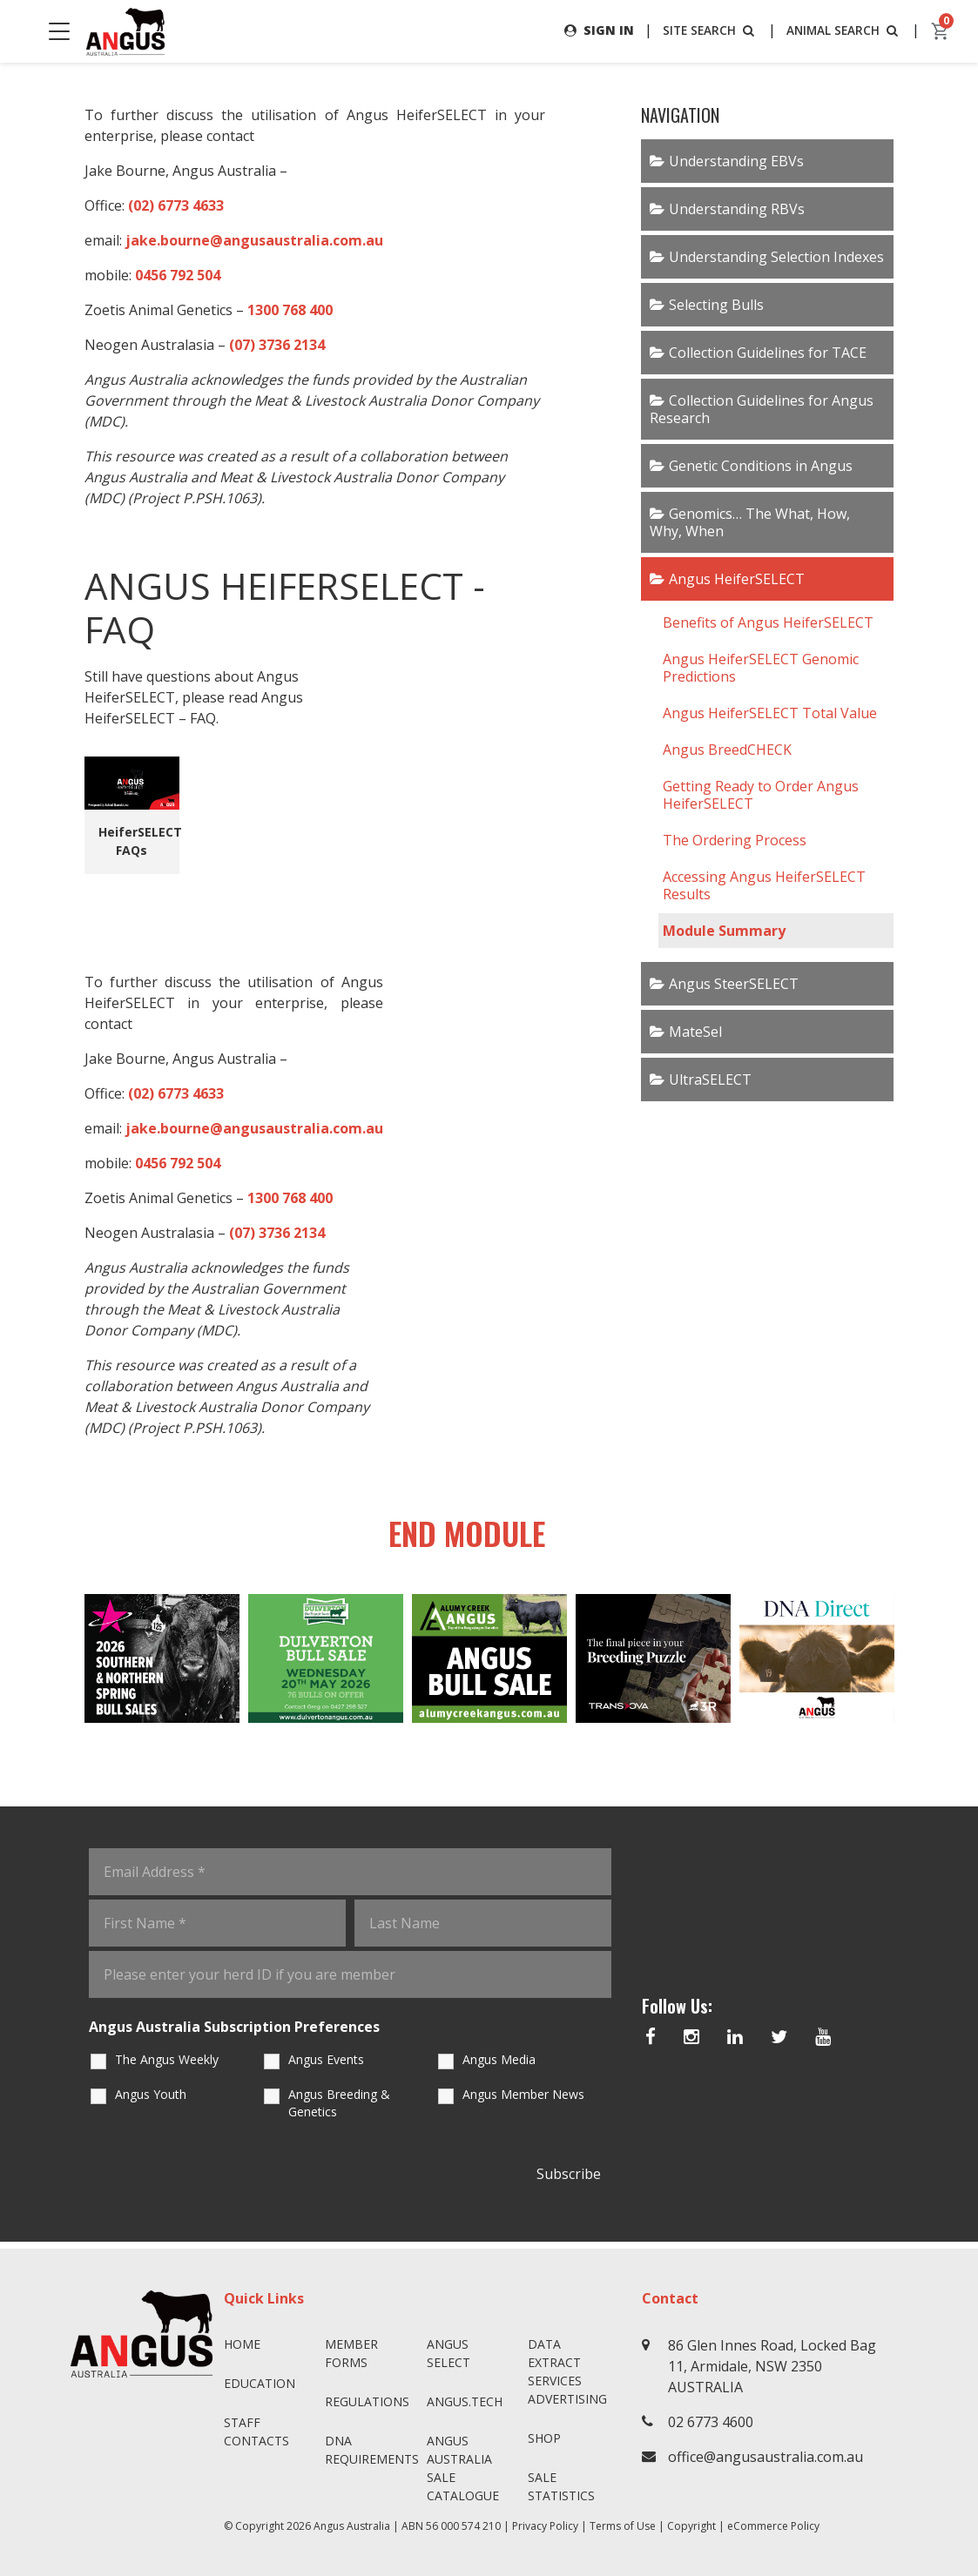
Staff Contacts (256, 2431)
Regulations (367, 2401)
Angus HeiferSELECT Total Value (770, 713)
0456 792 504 (177, 275)
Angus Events (326, 2066)
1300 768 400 (290, 309)
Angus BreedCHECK (727, 749)
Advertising (567, 2399)
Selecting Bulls (716, 304)
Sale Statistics (561, 2486)
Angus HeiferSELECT (737, 579)
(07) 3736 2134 (277, 344)
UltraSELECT (710, 1079)
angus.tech (464, 2401)
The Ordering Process (734, 840)
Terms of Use (623, 2526)
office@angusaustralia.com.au (765, 2456)
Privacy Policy (545, 2526)
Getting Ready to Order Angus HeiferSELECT (761, 795)
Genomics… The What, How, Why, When (750, 522)
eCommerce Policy (773, 2526)
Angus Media (499, 2066)
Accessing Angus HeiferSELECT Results (764, 885)
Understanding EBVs (736, 161)
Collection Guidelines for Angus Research (761, 409)
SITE (706, 30)
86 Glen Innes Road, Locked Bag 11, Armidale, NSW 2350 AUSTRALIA (772, 2366)
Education (259, 2383)
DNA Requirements (369, 2449)
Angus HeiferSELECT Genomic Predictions (761, 667)
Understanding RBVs (737, 209)
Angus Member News (523, 2101)
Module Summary (724, 930)
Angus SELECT (448, 2353)
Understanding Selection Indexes (776, 256)
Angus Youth (150, 2101)
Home (242, 2344)
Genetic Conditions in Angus (761, 465)
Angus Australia (352, 2526)
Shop (544, 2438)
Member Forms (351, 2353)
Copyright (691, 2526)
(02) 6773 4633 (176, 205)
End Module (450, 1537)
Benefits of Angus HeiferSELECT (768, 622)
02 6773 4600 (710, 2421)
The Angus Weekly (167, 2066)
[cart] (940, 31)
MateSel (695, 1031)
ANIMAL (842, 30)
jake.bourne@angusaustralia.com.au (254, 240)
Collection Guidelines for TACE (768, 352)
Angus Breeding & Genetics (339, 2110)
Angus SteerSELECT (734, 983)
